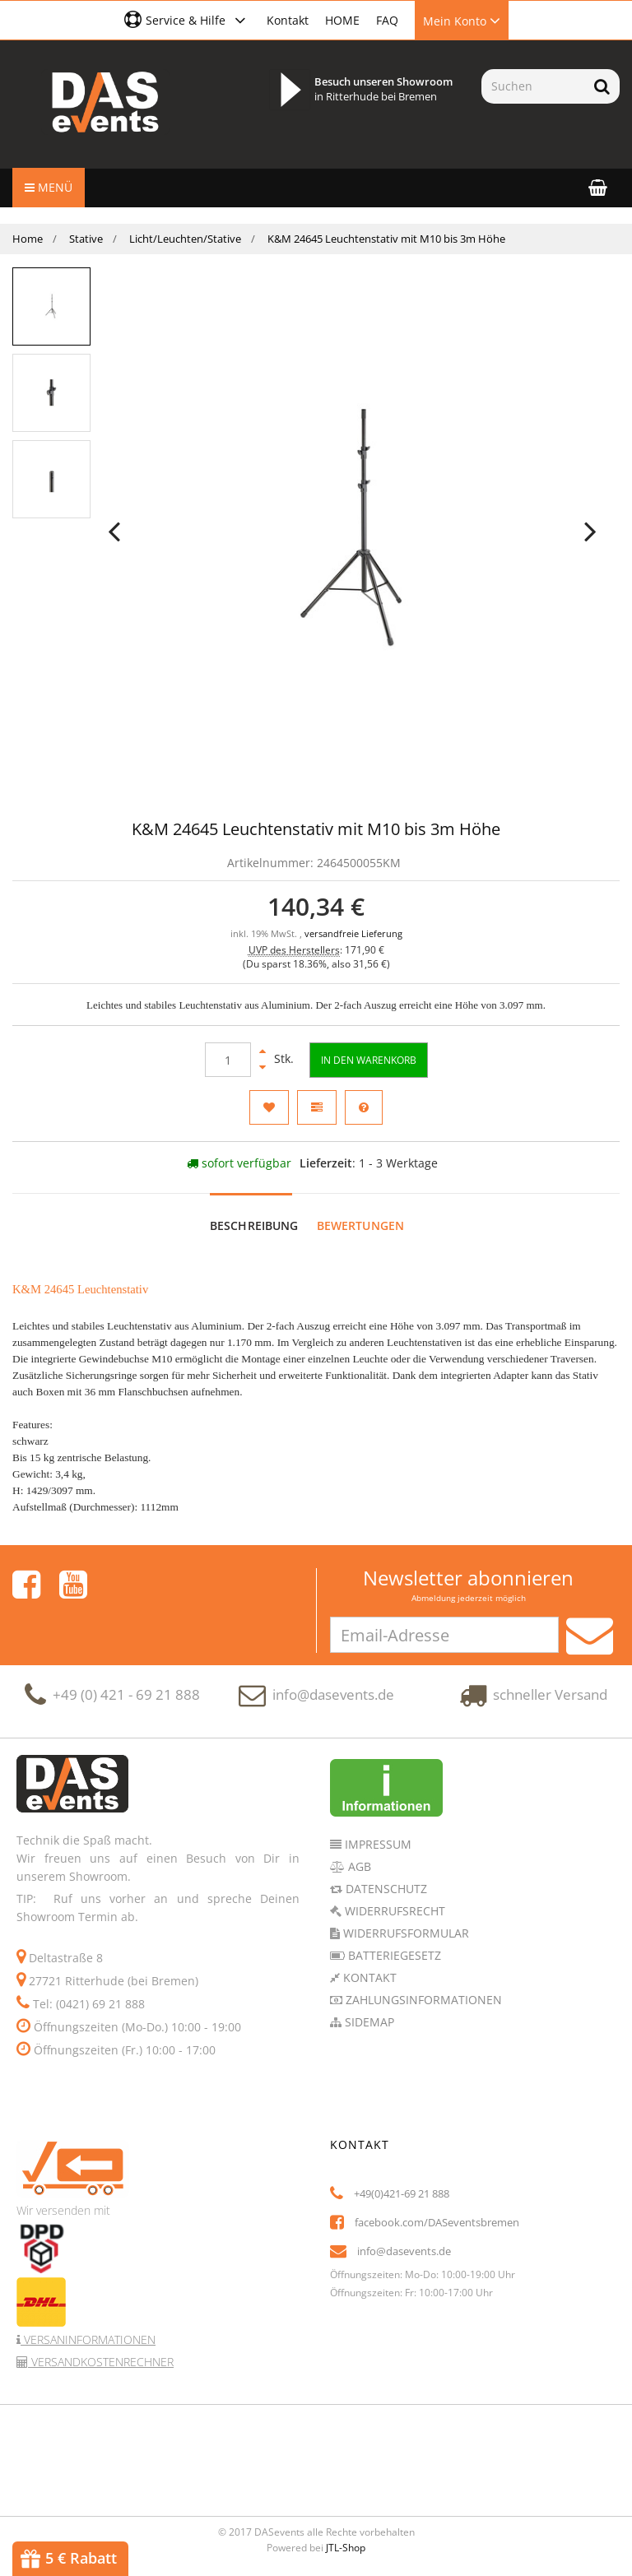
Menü (48, 187)
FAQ (387, 20)
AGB (358, 1866)
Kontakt (288, 20)
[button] (187, 19)
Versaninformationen (88, 2339)
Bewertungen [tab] (361, 1225)
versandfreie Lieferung (353, 934)
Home (27, 238)
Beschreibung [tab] (254, 1225)
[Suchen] (532, 86)
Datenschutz (384, 1888)
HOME (342, 20)
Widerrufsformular (404, 1933)
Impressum (376, 1844)
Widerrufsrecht (393, 1911)
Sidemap (368, 2022)
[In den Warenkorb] (368, 1060)
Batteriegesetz (393, 1955)
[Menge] (228, 1059)
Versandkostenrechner (101, 2361)
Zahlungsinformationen (422, 1999)
